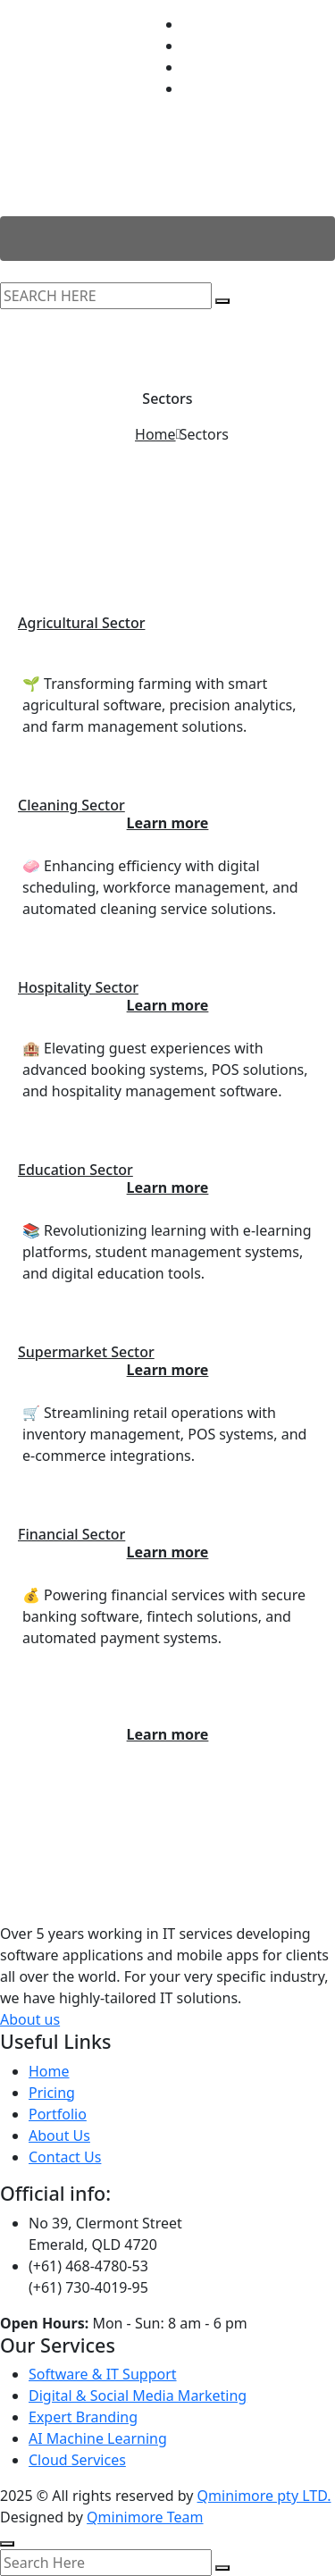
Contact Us (65, 2157)
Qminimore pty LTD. (264, 2495)
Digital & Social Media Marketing (138, 2395)
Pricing (52, 2092)
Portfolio (58, 2114)
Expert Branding (83, 2417)
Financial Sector (71, 1534)
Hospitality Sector (78, 987)
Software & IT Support (103, 2374)
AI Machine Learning (98, 2438)
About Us (59, 2135)
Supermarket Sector (86, 1352)
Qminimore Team (145, 2517)
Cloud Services (77, 2460)
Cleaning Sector (71, 805)
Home (155, 434)
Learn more (168, 1734)
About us (30, 2019)
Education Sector (75, 1169)
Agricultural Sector (81, 623)
